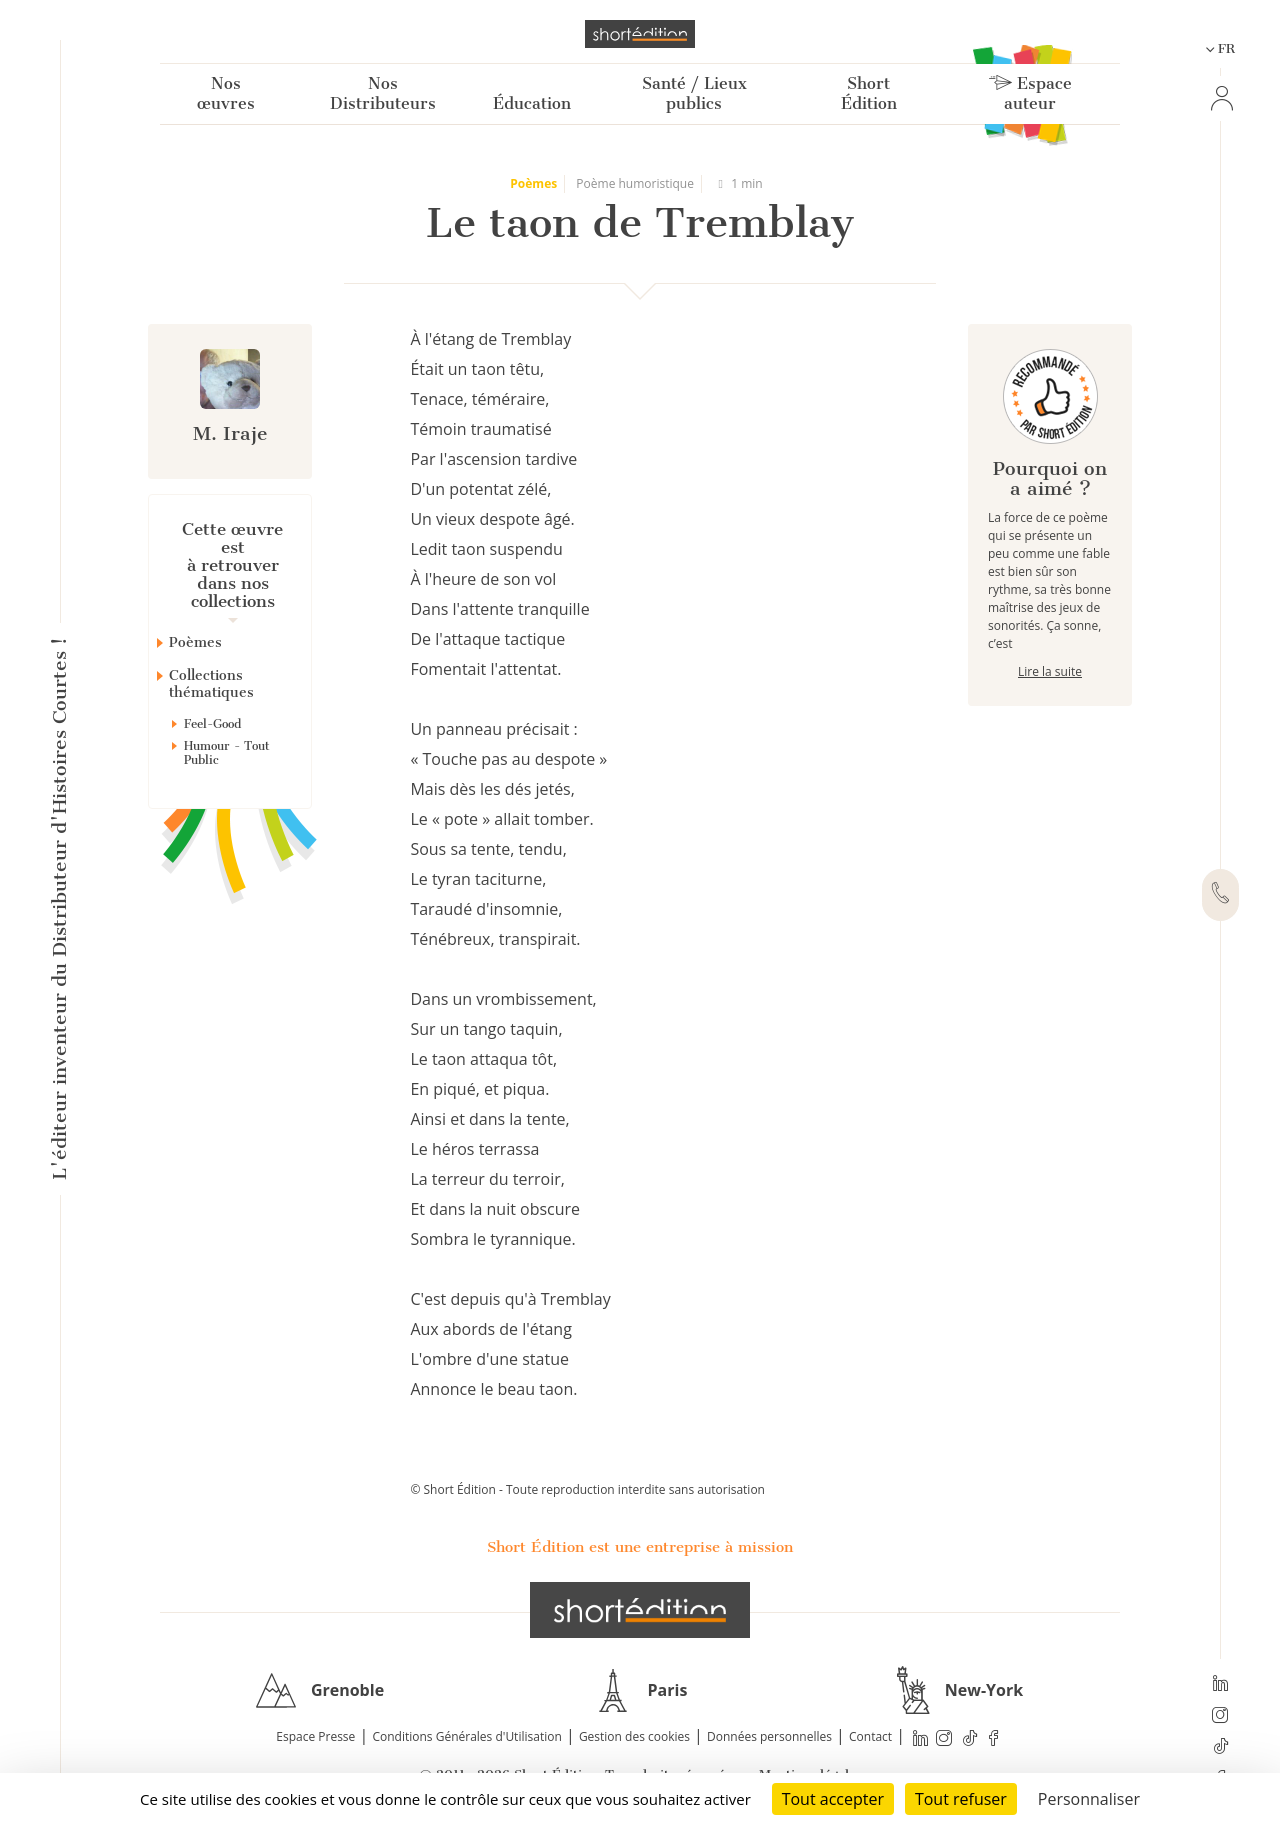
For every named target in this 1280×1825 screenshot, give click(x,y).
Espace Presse (315, 1736)
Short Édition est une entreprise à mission (640, 1547)
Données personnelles (769, 1736)
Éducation (532, 103)
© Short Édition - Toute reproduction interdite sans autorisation (587, 1489)
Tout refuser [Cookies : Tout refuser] (961, 1799)
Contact (870, 1736)
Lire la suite (1050, 671)
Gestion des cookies (634, 1736)
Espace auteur (1030, 93)
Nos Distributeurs (383, 93)
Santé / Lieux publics (694, 93)
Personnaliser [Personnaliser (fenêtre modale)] (1089, 1799)
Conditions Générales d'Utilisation (466, 1736)
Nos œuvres (226, 93)
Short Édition (869, 93)
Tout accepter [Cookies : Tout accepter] (833, 1799)
